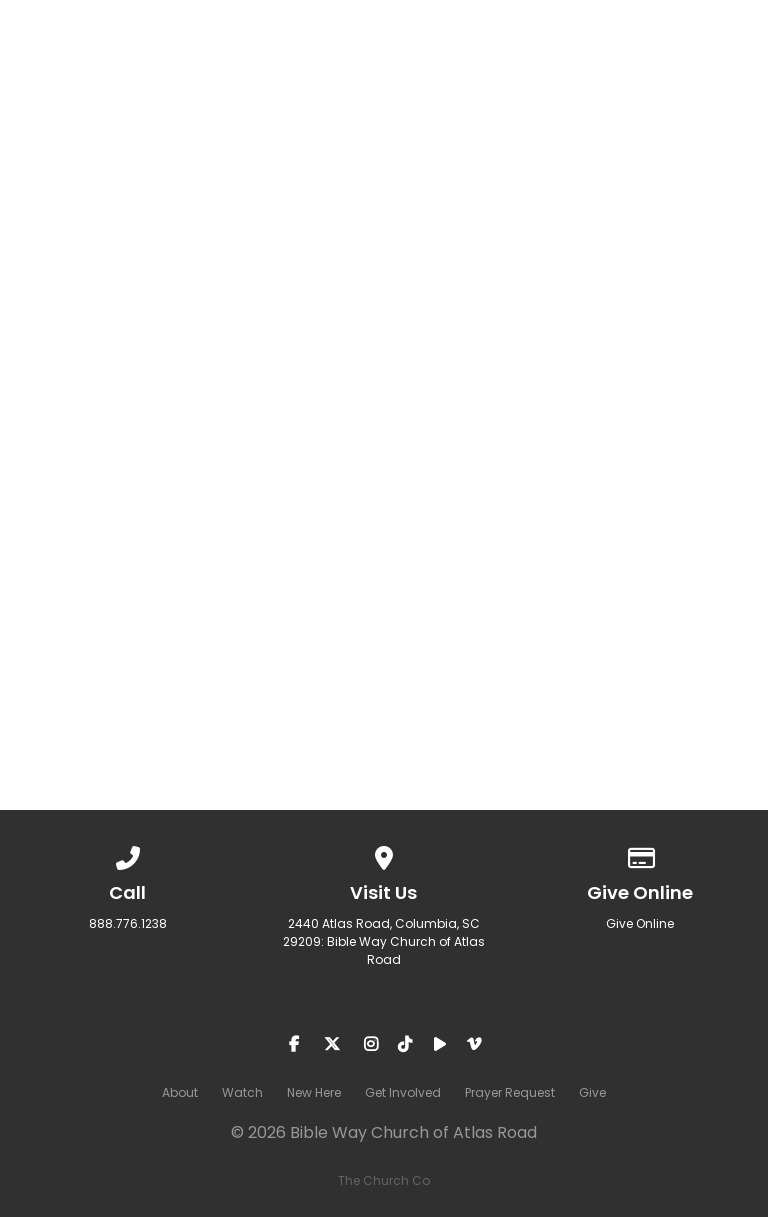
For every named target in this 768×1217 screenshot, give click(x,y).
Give (592, 1092)
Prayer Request (510, 1092)
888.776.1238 (128, 923)
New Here (314, 1092)
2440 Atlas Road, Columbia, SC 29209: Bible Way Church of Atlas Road (384, 941)
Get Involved (403, 1092)
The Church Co (384, 1180)
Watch (242, 1092)
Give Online (640, 923)
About (180, 1092)
